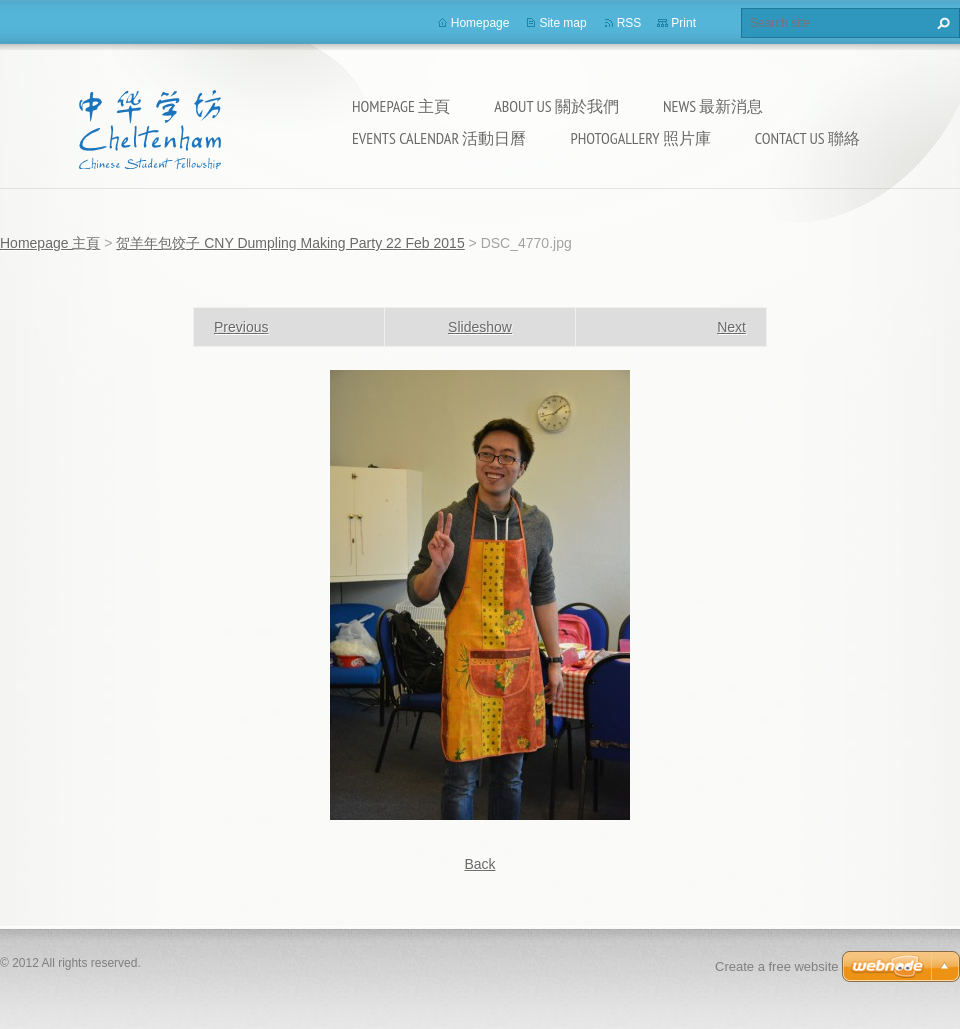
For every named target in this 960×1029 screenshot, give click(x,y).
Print (683, 23)
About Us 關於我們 (556, 106)
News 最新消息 (713, 106)
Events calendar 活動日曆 (439, 138)
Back (479, 864)
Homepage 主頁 (401, 106)
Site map (562, 23)
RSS (629, 23)
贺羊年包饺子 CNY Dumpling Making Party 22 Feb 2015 (290, 243)
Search (941, 23)
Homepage (480, 23)
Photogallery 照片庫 (640, 138)
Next (731, 327)
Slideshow (480, 327)
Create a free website (777, 966)
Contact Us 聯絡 (807, 138)
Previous (241, 327)
